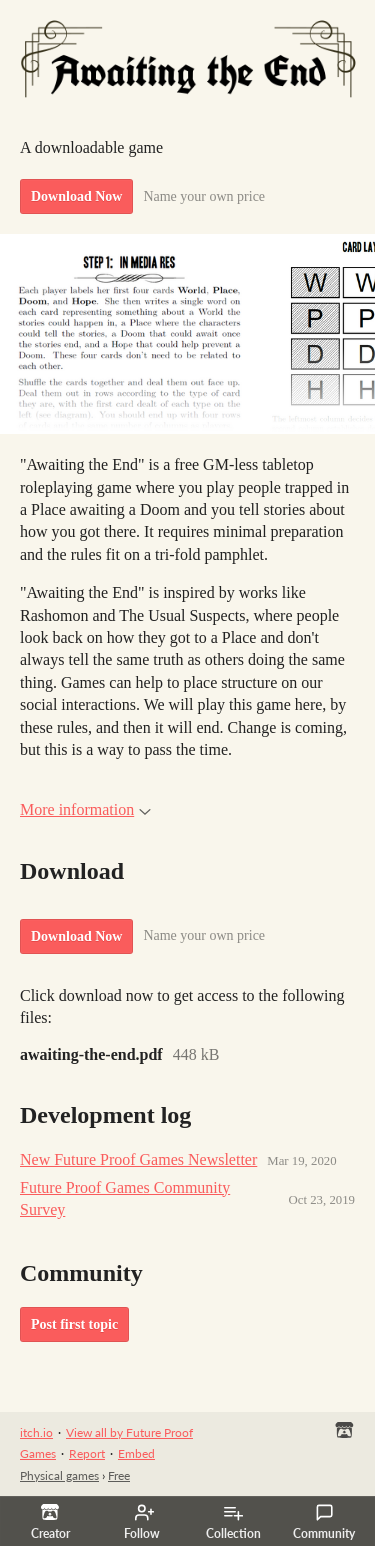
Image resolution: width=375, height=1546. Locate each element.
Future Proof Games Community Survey (125, 1198)
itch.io (36, 1432)
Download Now (76, 196)
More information (85, 809)
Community (324, 1522)
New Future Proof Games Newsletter (138, 1159)
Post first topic (74, 1324)
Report (87, 1453)
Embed (136, 1453)
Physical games (59, 1475)
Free (119, 1475)
